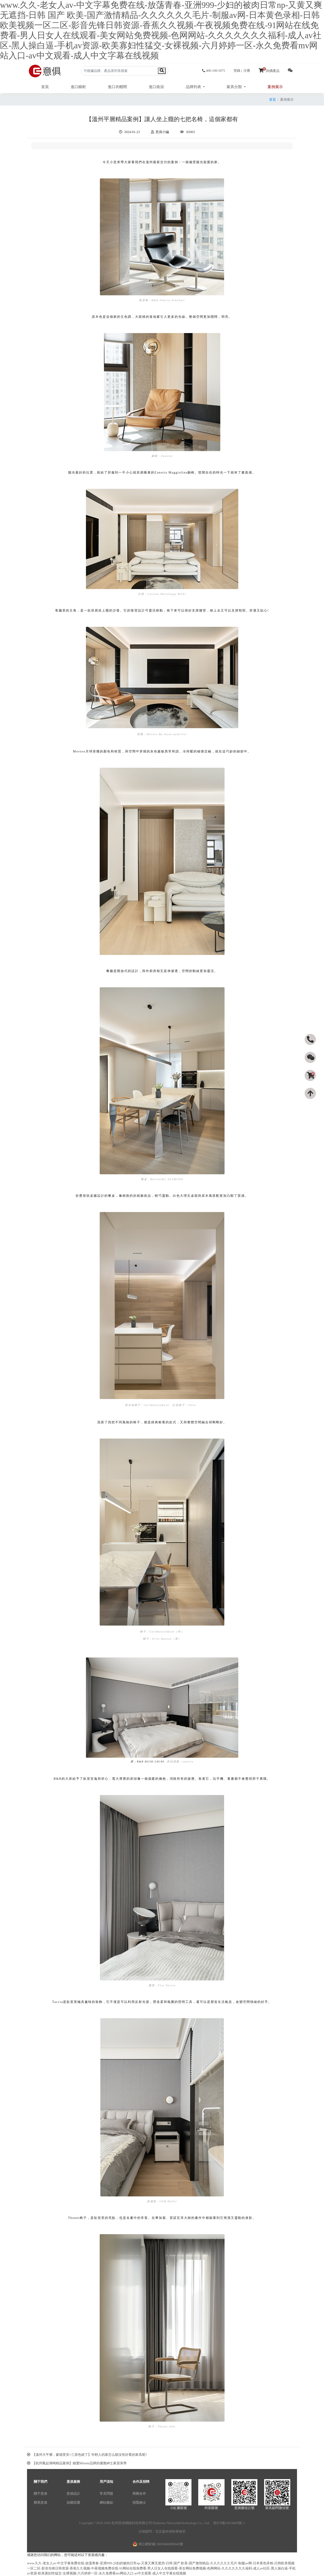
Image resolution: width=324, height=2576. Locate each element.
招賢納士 (139, 2502)
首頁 (45, 87)
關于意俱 (40, 2493)
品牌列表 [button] (194, 87)
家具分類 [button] (235, 87)
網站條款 (106, 2502)
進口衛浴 (156, 87)
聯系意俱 (40, 2502)
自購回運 (73, 2502)
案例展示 (275, 87)
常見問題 (106, 2493)
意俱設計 (73, 2493)
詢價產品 (269, 71)
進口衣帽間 (117, 87)
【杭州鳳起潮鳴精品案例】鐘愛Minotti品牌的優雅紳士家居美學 (79, 2463)
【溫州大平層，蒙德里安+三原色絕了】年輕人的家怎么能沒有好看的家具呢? (89, 2454)
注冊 (246, 70)
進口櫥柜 (78, 87)
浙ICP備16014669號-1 (229, 2523)
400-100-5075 (213, 70)
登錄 (237, 70)
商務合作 (139, 2493)
